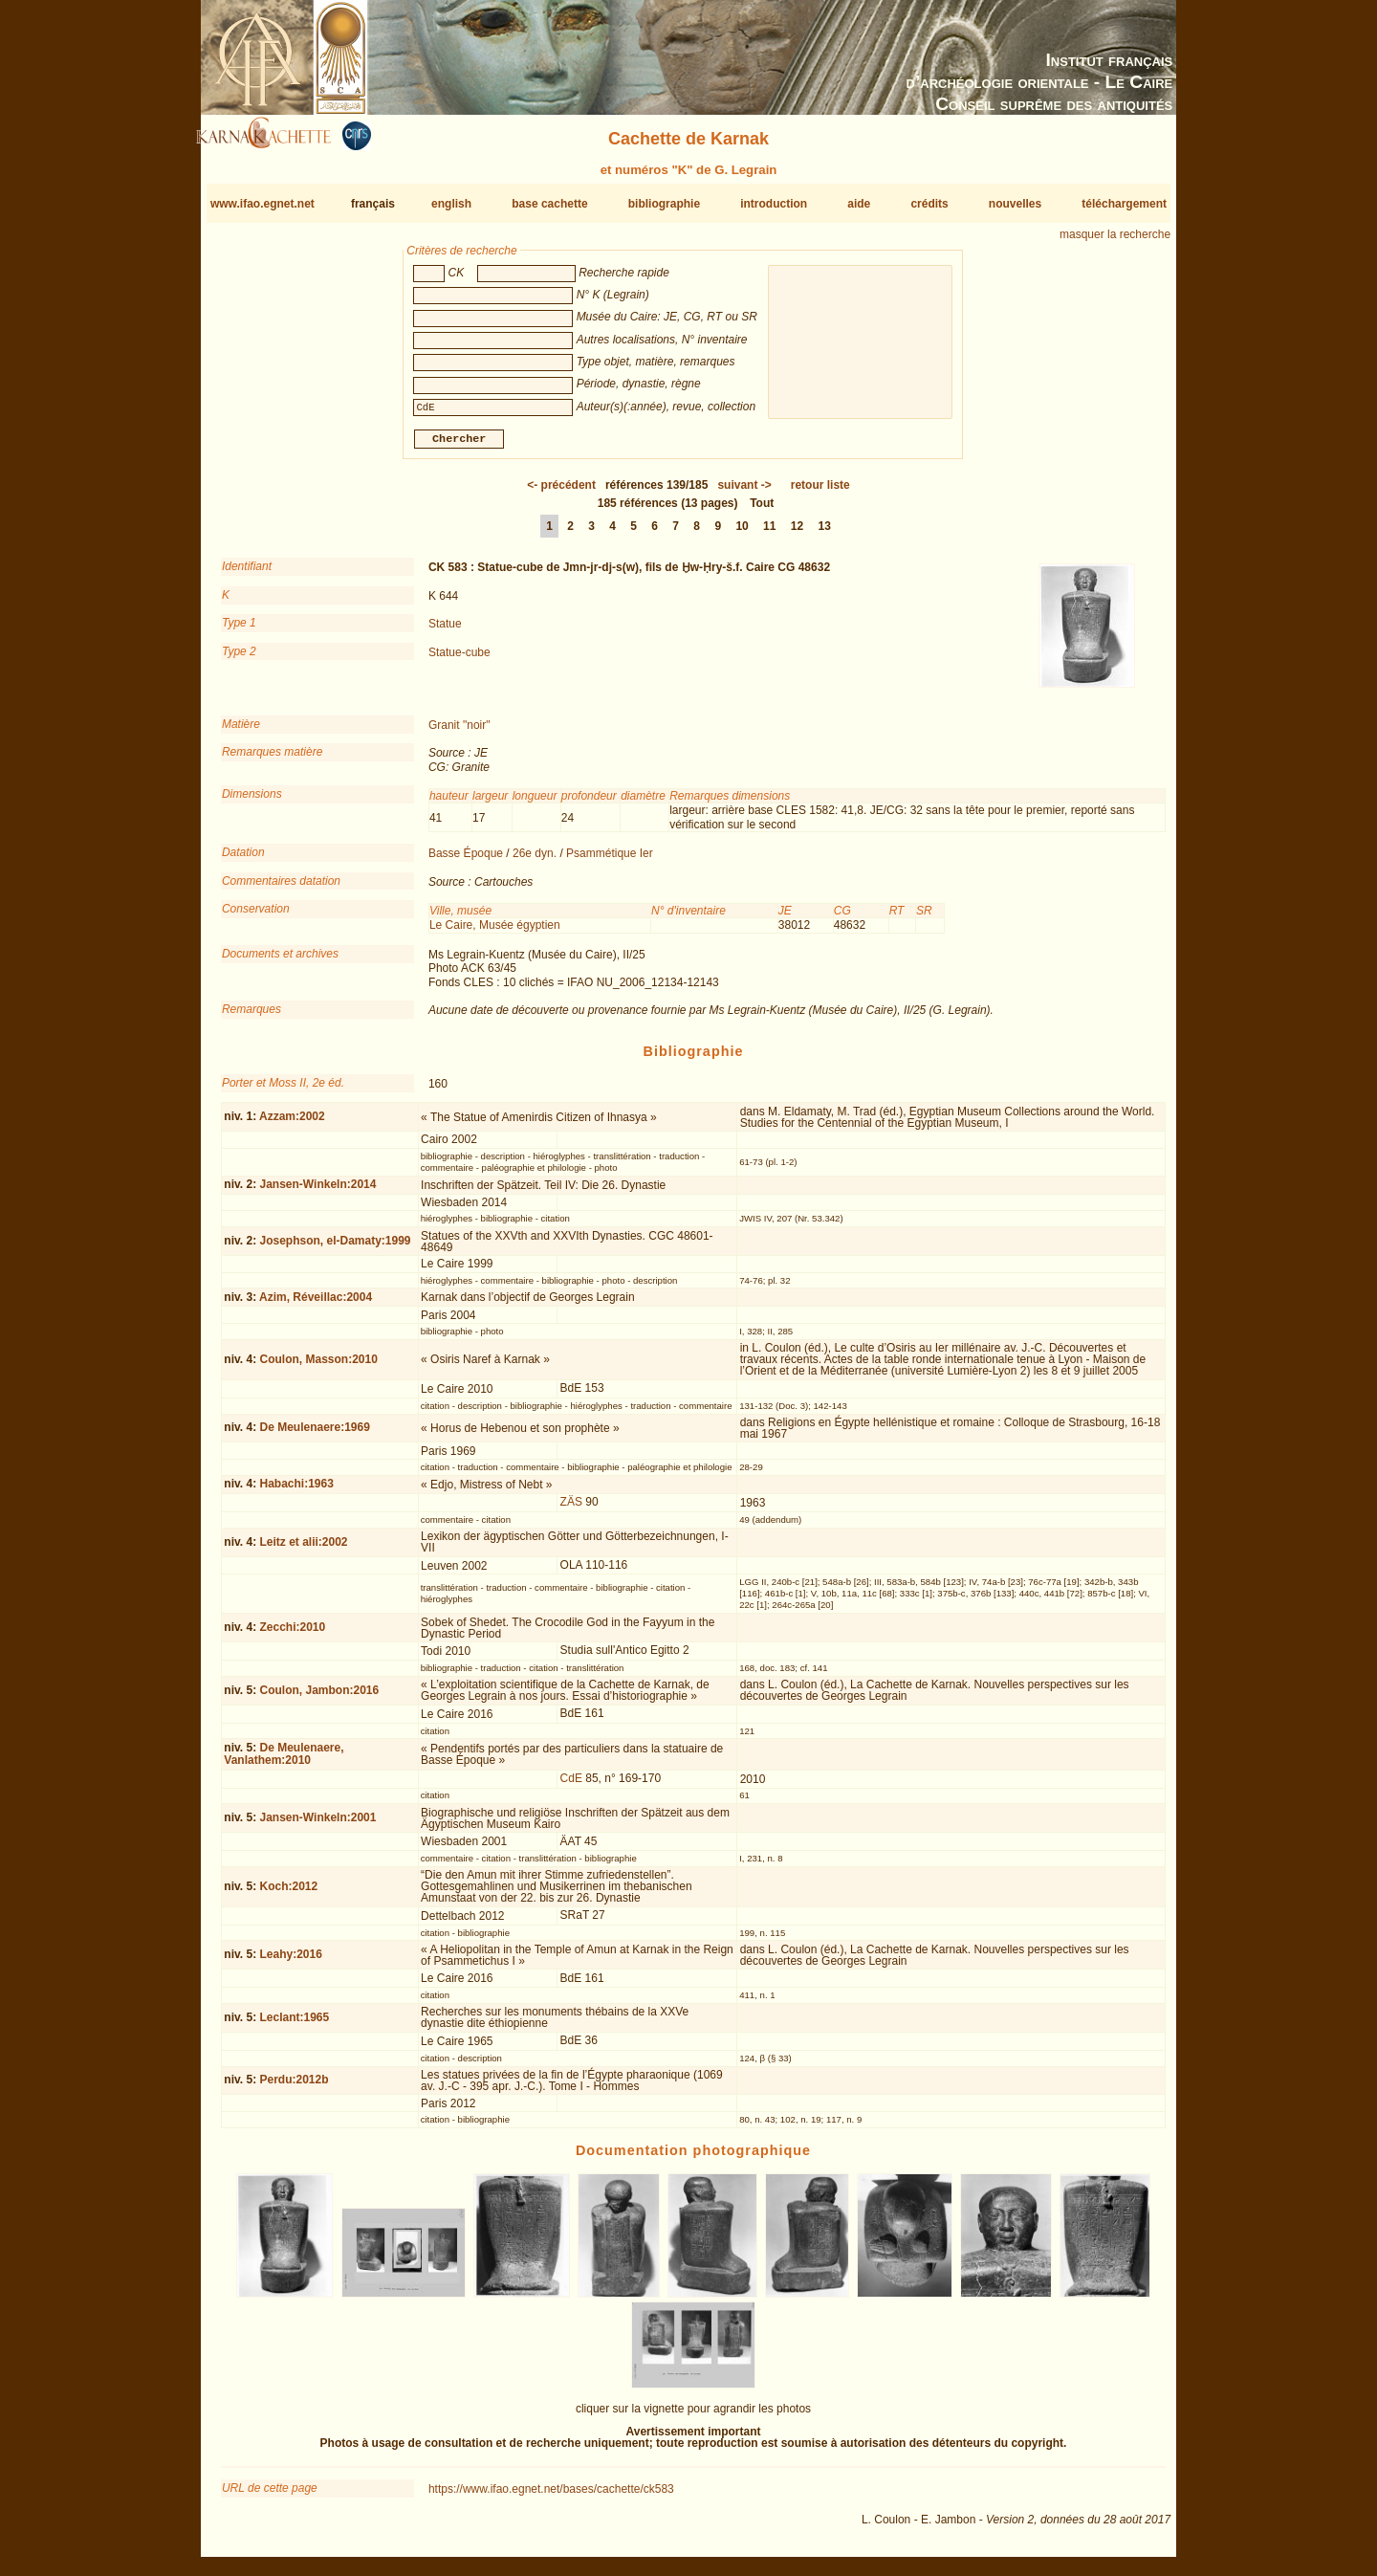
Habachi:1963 (296, 1491)
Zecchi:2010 (292, 1634)
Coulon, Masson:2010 (318, 1367)
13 (825, 533)
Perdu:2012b (293, 2087)
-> (744, 492)
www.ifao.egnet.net (262, 203)
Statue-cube (459, 659)
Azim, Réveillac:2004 (315, 1304)
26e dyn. (535, 861)
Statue (445, 631)
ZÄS (571, 1509)
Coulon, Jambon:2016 (319, 1698)
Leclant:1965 (294, 2025)
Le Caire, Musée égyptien (494, 932)
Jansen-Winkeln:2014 (317, 1192)
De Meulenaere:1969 (314, 1435)
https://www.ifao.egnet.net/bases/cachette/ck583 (551, 2496)
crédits (929, 203)
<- (561, 492)
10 (741, 533)
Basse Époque (465, 861)
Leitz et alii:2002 (303, 1548)
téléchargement (1124, 203)
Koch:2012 (288, 1894)
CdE (571, 1786)
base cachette (549, 203)
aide (858, 203)
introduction (773, 203)
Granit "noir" (459, 732)
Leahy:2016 (290, 1962)
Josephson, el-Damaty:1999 (334, 1248)
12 (797, 533)
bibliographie (664, 203)
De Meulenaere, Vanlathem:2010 (283, 1761)
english (451, 203)
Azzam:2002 (292, 1124)
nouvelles (1015, 203)
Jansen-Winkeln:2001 (317, 1825)
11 (769, 533)
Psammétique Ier (609, 861)
